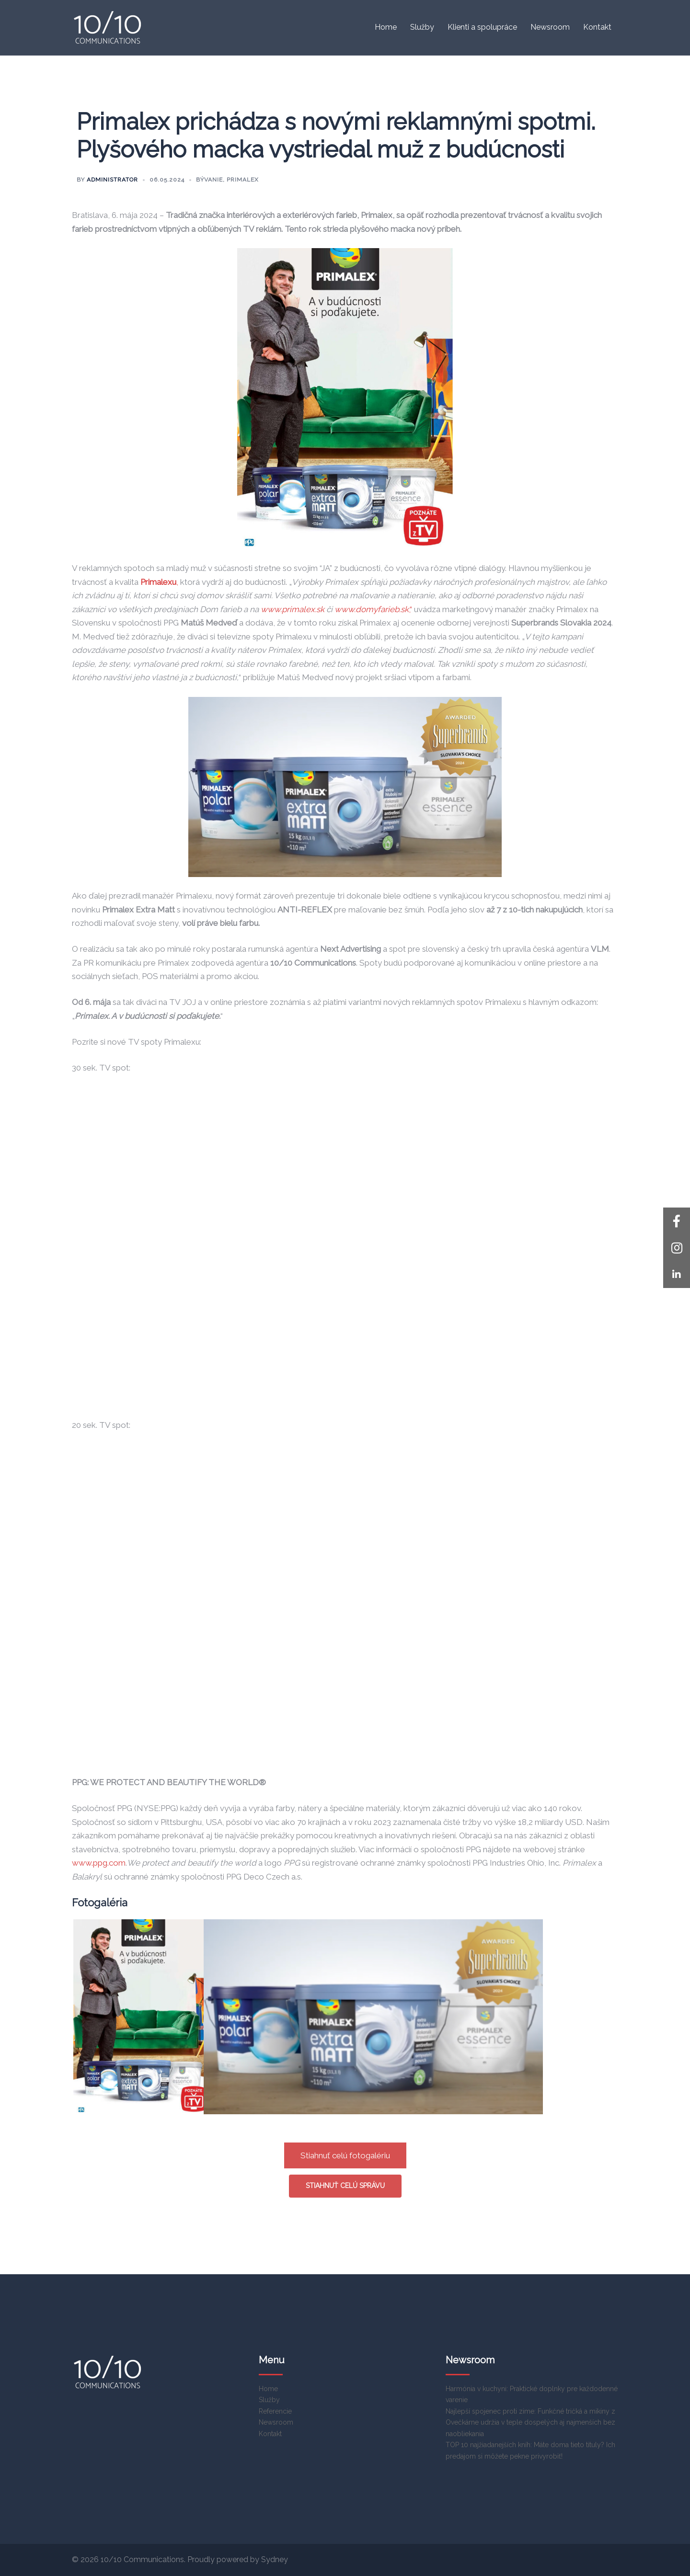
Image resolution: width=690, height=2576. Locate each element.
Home (386, 27)
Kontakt (597, 27)
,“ (373, 609)
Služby (422, 27)
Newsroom (550, 27)
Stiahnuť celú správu (345, 2185)
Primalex (243, 179)
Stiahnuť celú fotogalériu (345, 2155)
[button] (676, 1274)
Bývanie (209, 179)
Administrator (112, 179)
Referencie (275, 2411)
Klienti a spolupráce (482, 27)
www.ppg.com (99, 1863)
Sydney (274, 2559)
